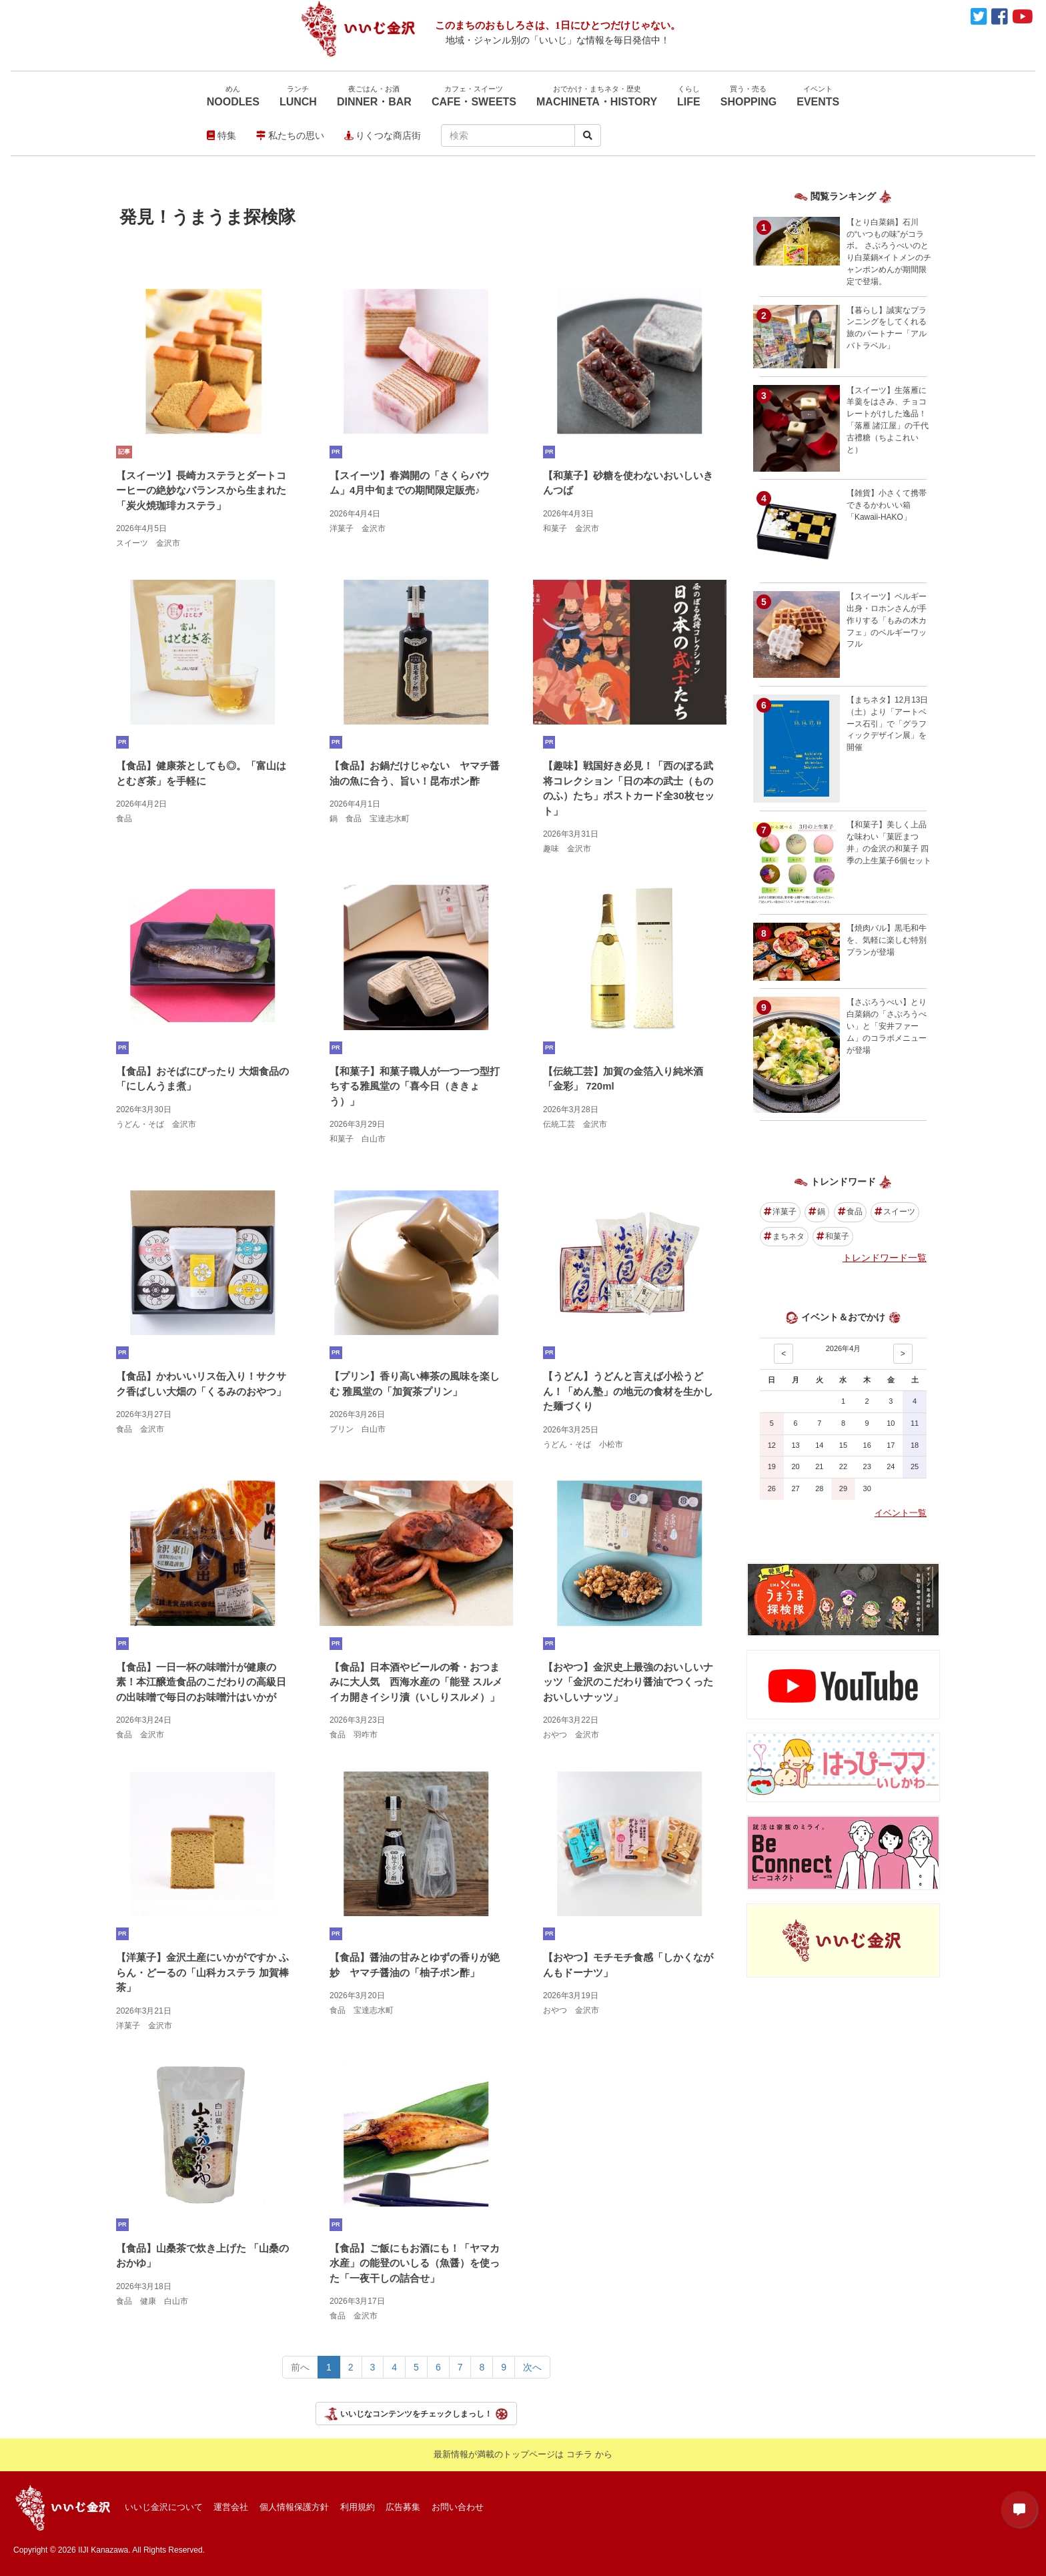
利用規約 (357, 2507)
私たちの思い (290, 135)
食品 (850, 1211)
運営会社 (230, 2507)
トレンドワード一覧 (885, 1257)
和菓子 (833, 1236)
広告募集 (403, 2507)
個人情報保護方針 (294, 2507)
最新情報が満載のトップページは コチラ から (523, 2454)
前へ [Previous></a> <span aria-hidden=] (300, 2367)
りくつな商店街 (383, 135)
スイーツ (895, 1211)
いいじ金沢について (164, 2507)
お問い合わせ (458, 2507)
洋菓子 (780, 1211)
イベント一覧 (901, 1513)
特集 (221, 135)
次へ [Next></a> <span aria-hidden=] (532, 2367)
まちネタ (784, 1236)
